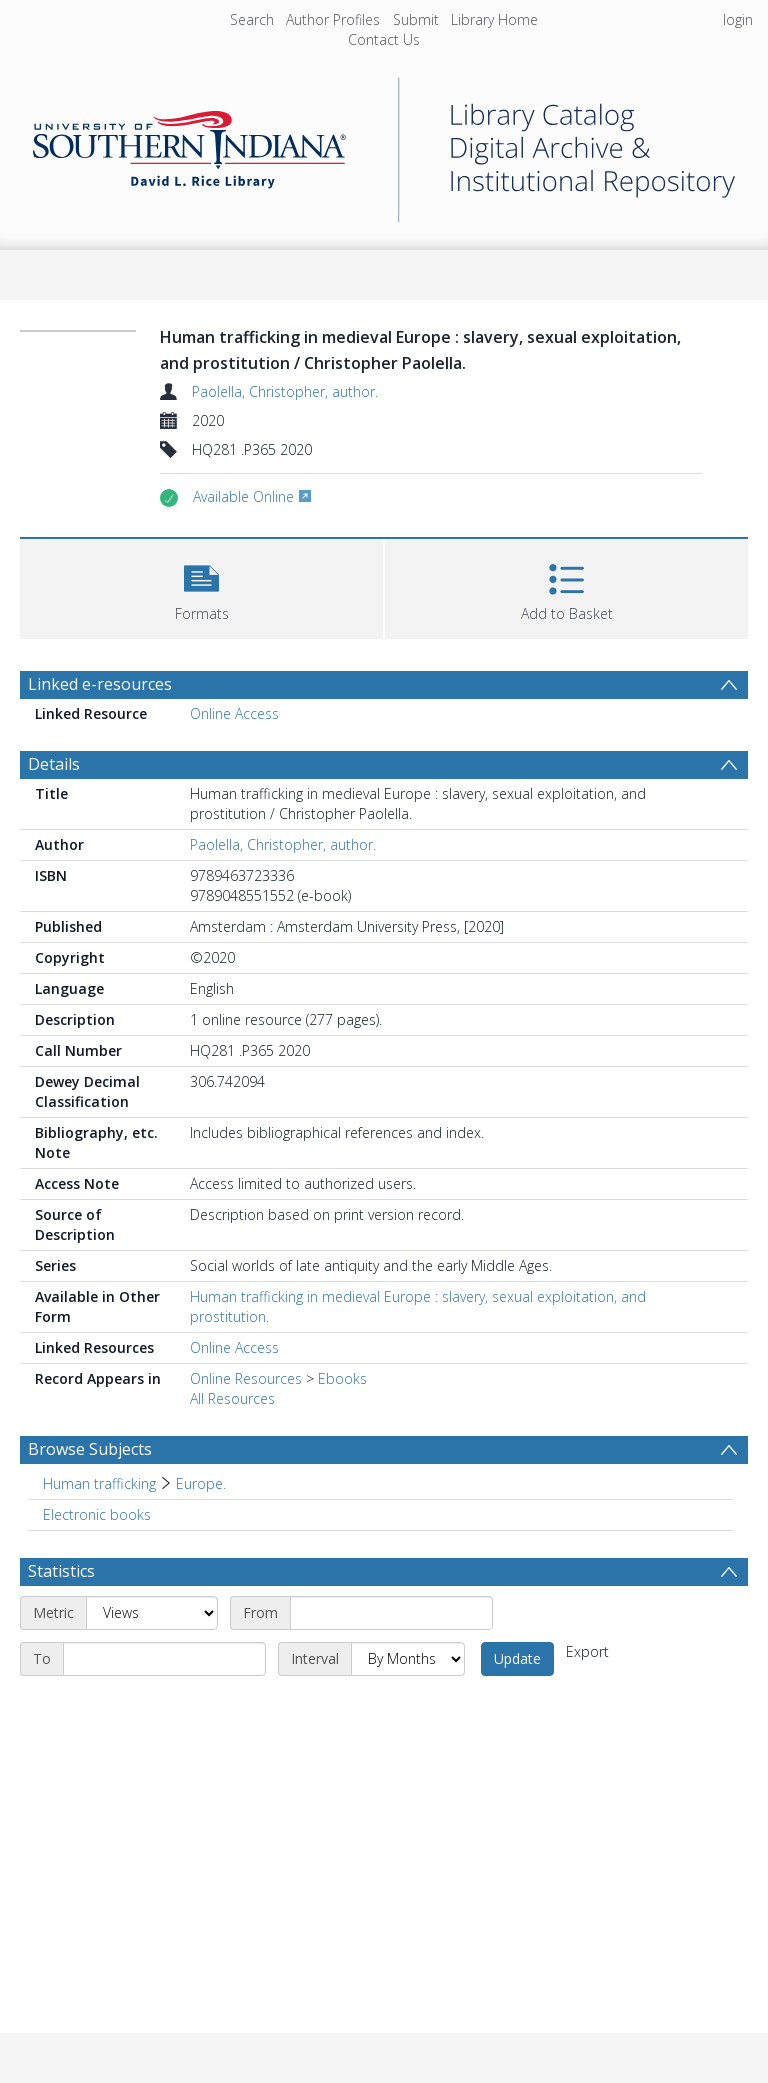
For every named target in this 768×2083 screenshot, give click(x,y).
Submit (416, 19)
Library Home (494, 19)
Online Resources (246, 1378)
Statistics (61, 1571)
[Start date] (391, 1613)
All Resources (232, 1398)
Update (517, 1658)
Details (54, 764)
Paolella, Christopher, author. (285, 391)
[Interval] (408, 1659)
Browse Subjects (90, 1449)
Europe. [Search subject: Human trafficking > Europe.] (201, 1483)
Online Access (234, 713)
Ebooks (342, 1378)
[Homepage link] (383, 144)
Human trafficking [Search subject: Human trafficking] (99, 1483)
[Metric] (152, 1613)
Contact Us (384, 39)
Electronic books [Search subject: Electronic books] (97, 1514)
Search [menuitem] (252, 19)
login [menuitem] (738, 19)
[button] (201, 586)
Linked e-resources (100, 684)
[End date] (164, 1659)
